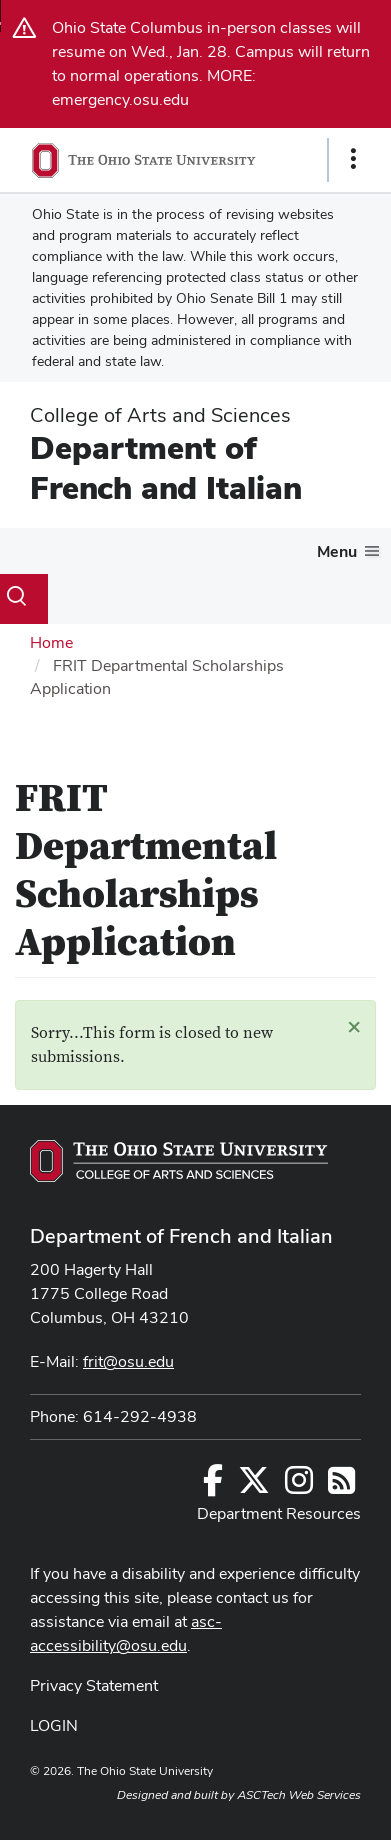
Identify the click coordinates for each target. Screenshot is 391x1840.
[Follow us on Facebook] (213, 1486)
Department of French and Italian (166, 467)
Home (51, 642)
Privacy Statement (94, 1685)
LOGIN (54, 1725)
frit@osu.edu (128, 1361)
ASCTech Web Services (299, 1795)
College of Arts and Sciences (160, 415)
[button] (354, 1026)
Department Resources (279, 1513)
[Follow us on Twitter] (254, 1486)
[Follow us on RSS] (341, 1486)
